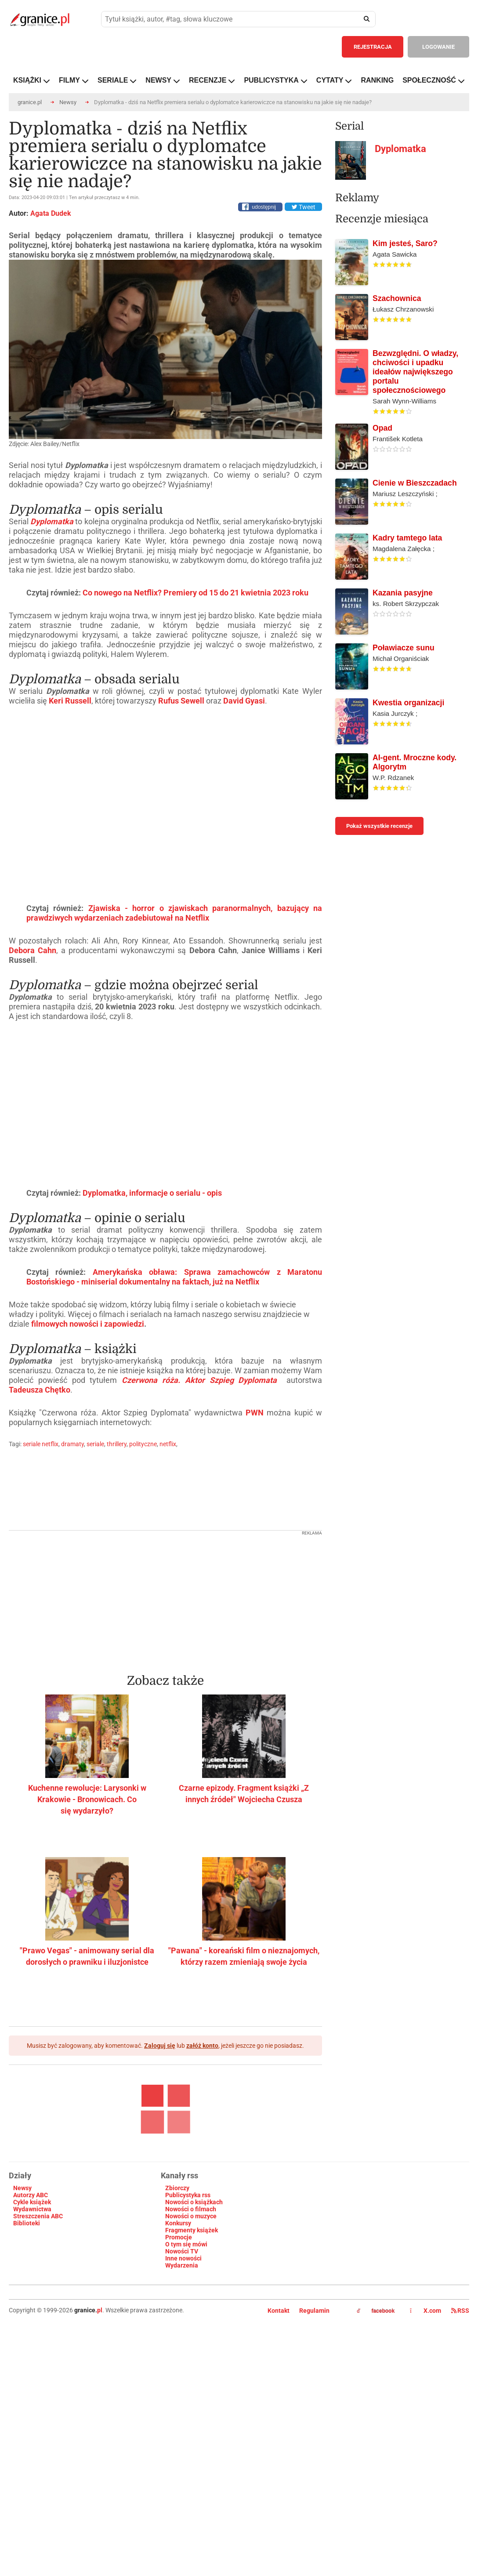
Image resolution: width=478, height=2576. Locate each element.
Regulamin (314, 2456)
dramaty (72, 1589)
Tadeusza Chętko (39, 1535)
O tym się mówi (186, 2390)
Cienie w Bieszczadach (415, 580)
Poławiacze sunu (404, 745)
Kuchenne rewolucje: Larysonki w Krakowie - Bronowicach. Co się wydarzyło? (87, 1945)
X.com (426, 2456)
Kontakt (279, 2456)
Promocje (178, 2383)
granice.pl (30, 102)
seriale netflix (40, 1589)
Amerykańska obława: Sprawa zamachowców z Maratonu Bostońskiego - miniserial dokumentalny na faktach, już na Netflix (174, 1422)
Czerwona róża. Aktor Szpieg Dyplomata (199, 1526)
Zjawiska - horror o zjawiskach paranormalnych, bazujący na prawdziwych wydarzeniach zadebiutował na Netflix (174, 1058)
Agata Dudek (50, 213)
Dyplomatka (51, 521)
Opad (382, 525)
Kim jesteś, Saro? (405, 341)
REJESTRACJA (373, 47)
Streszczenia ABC (38, 2362)
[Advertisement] (165, 1742)
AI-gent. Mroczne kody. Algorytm (414, 860)
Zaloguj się (159, 2191)
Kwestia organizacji (408, 800)
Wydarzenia (181, 2411)
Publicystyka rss (187, 2340)
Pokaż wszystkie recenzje (379, 923)
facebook (376, 2457)
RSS (460, 2456)
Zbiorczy (177, 2333)
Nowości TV (181, 2397)
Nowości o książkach (194, 2347)
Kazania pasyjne (403, 690)
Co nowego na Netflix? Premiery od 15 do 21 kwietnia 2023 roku (195, 738)
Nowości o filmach (190, 2354)
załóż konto (202, 2191)
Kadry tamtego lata (407, 635)
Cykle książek (32, 2347)
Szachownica (397, 396)
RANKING (377, 80)
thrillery (117, 1589)
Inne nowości (183, 2404)
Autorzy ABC (30, 2340)
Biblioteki (26, 2369)
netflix (167, 1589)
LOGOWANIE (438, 47)
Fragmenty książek (191, 2376)
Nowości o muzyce (191, 2362)
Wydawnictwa (32, 2354)
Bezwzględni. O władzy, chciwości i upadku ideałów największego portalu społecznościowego (415, 469)
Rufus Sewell (181, 846)
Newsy (67, 102)
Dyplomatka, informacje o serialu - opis (152, 1338)
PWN (255, 1558)
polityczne (143, 1589)
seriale (95, 1589)
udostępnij (264, 207)
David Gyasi (244, 846)
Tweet (303, 206)
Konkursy (178, 2369)
